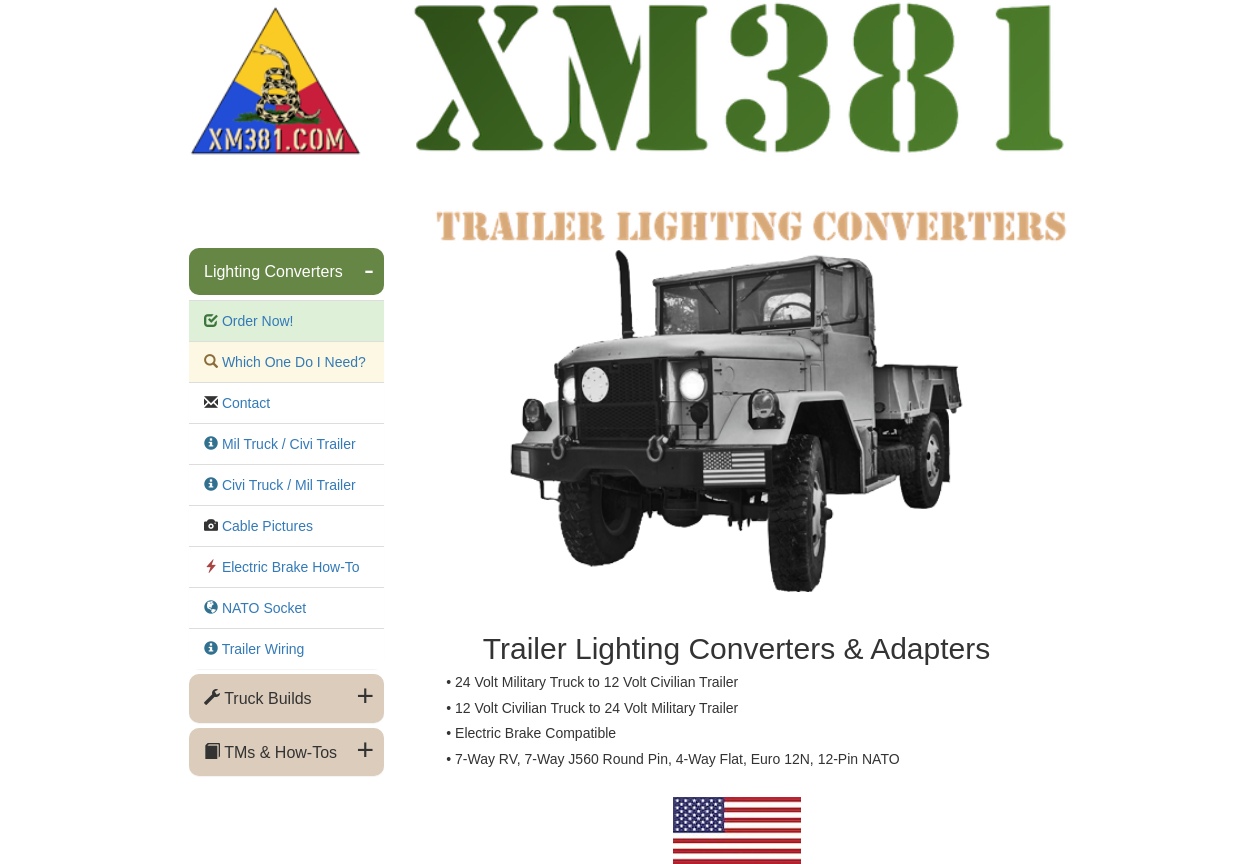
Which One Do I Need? (292, 362)
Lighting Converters (273, 271)
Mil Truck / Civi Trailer (287, 444)
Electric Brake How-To (289, 567)
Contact (244, 403)
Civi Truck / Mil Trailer (287, 485)
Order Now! (255, 321)
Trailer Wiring (261, 649)
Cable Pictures (265, 526)
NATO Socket (262, 608)
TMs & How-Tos (270, 752)
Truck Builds (258, 698)
